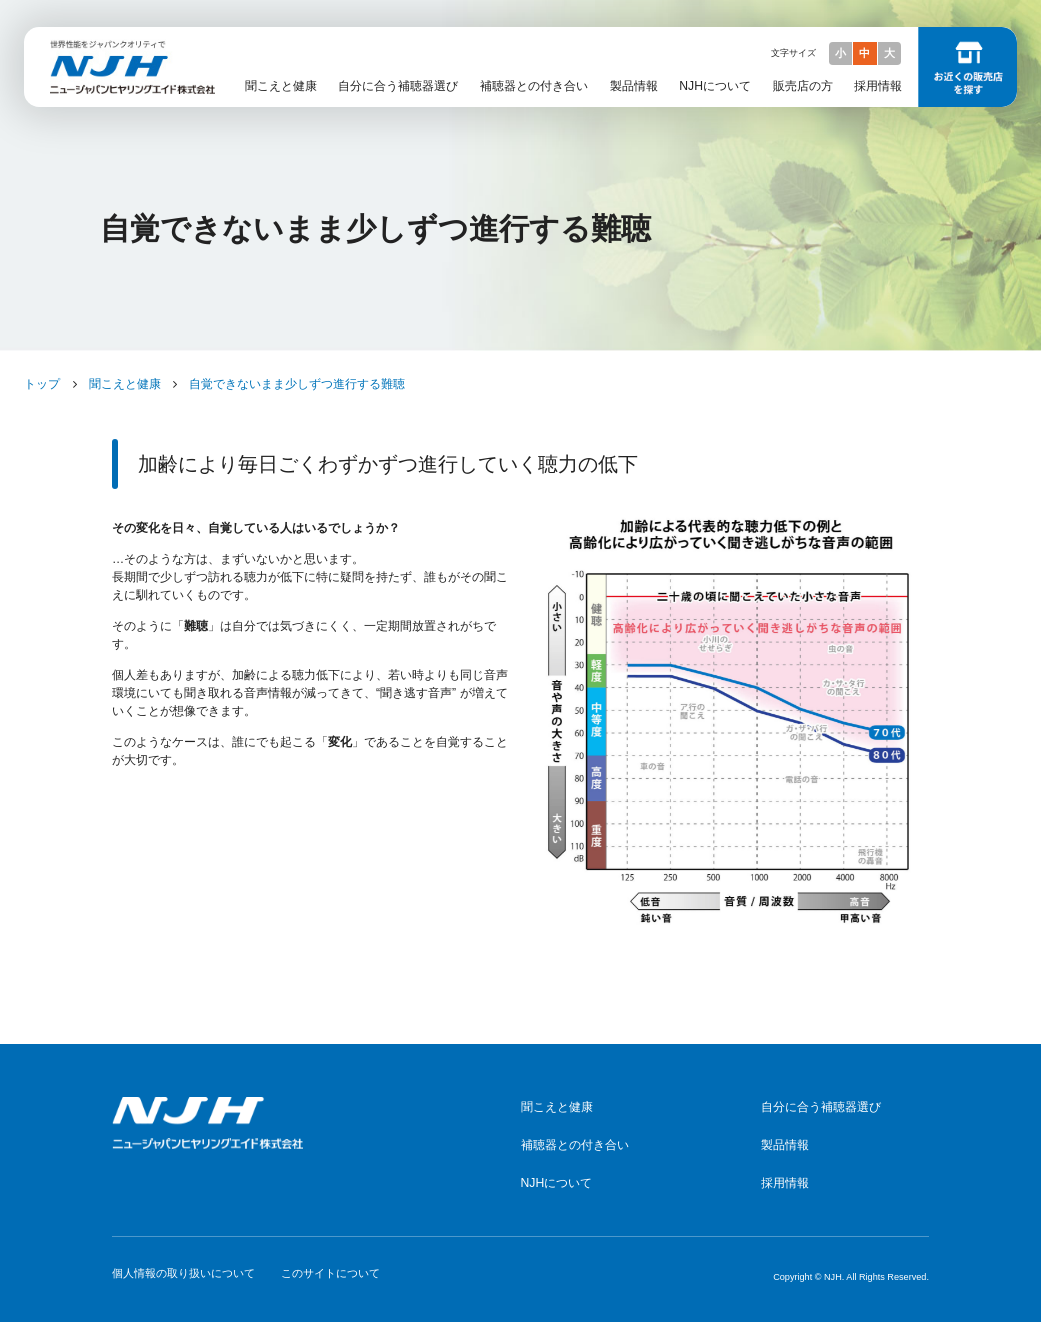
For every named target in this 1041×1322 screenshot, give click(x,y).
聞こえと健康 (281, 86)
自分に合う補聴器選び (398, 86)
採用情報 (878, 86)
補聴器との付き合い (534, 86)
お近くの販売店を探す (967, 67)
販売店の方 (803, 86)
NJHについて (715, 86)
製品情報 (634, 86)
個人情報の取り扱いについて (183, 1273)
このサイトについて (330, 1273)
